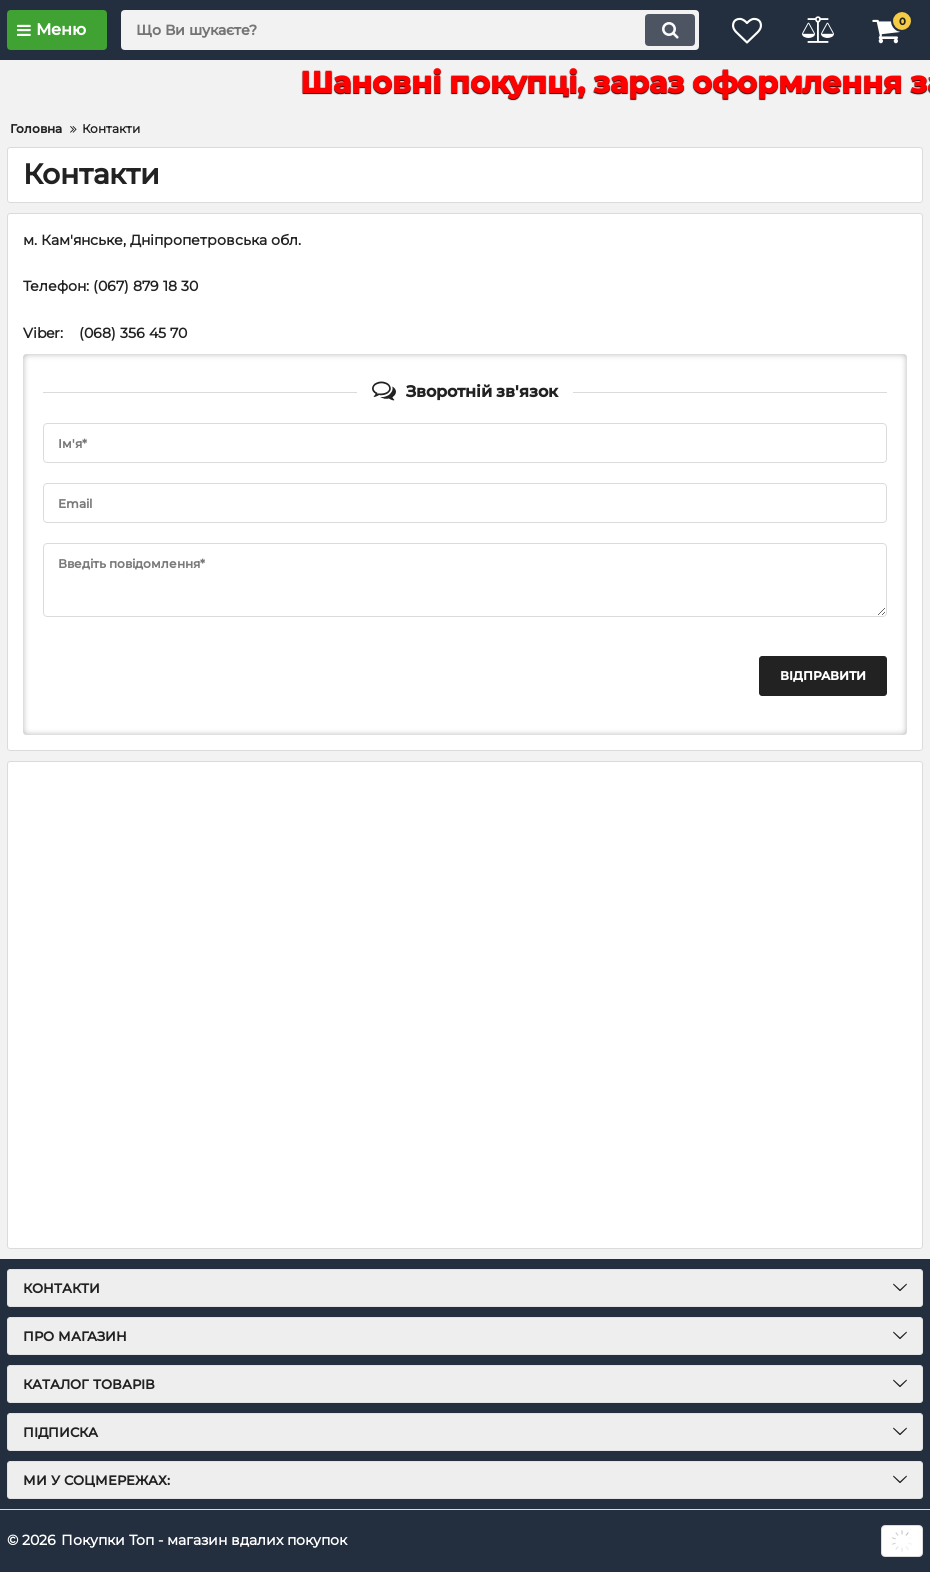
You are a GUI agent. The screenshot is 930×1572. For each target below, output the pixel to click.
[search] (410, 30)
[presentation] (195, 676)
